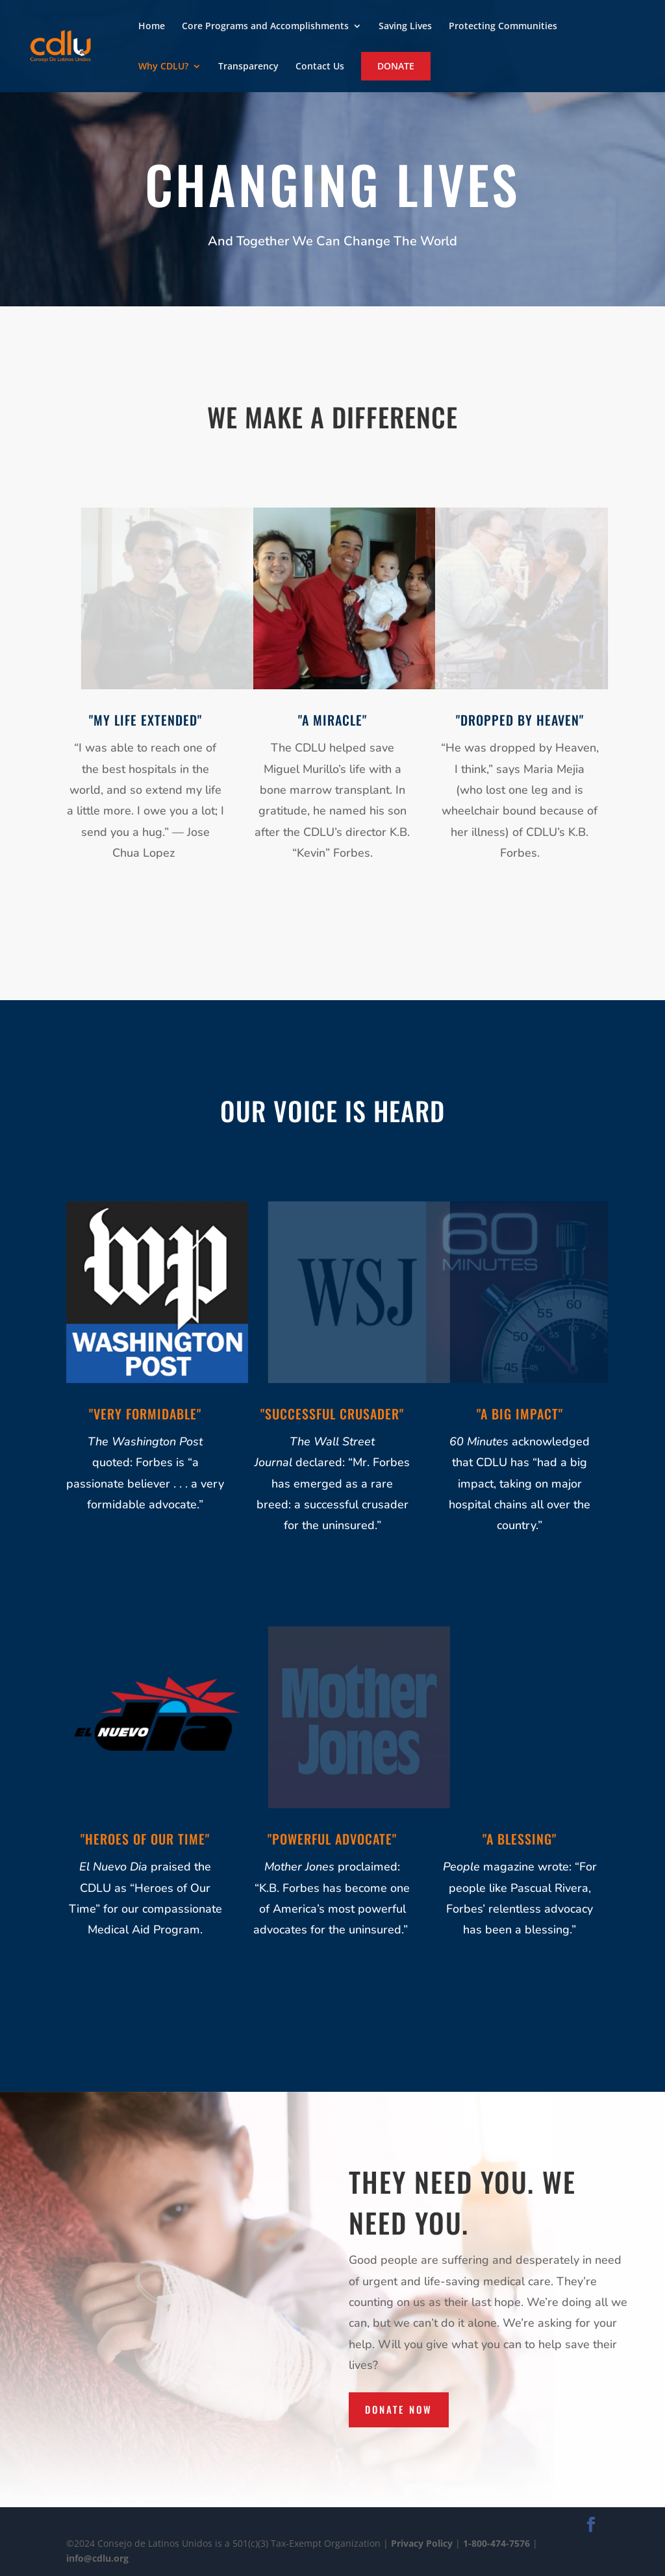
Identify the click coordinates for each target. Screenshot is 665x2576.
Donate (395, 66)
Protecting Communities (503, 26)
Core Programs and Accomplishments (265, 26)
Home (151, 26)
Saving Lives (405, 26)
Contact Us (319, 67)
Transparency (248, 67)
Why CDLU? (163, 67)
